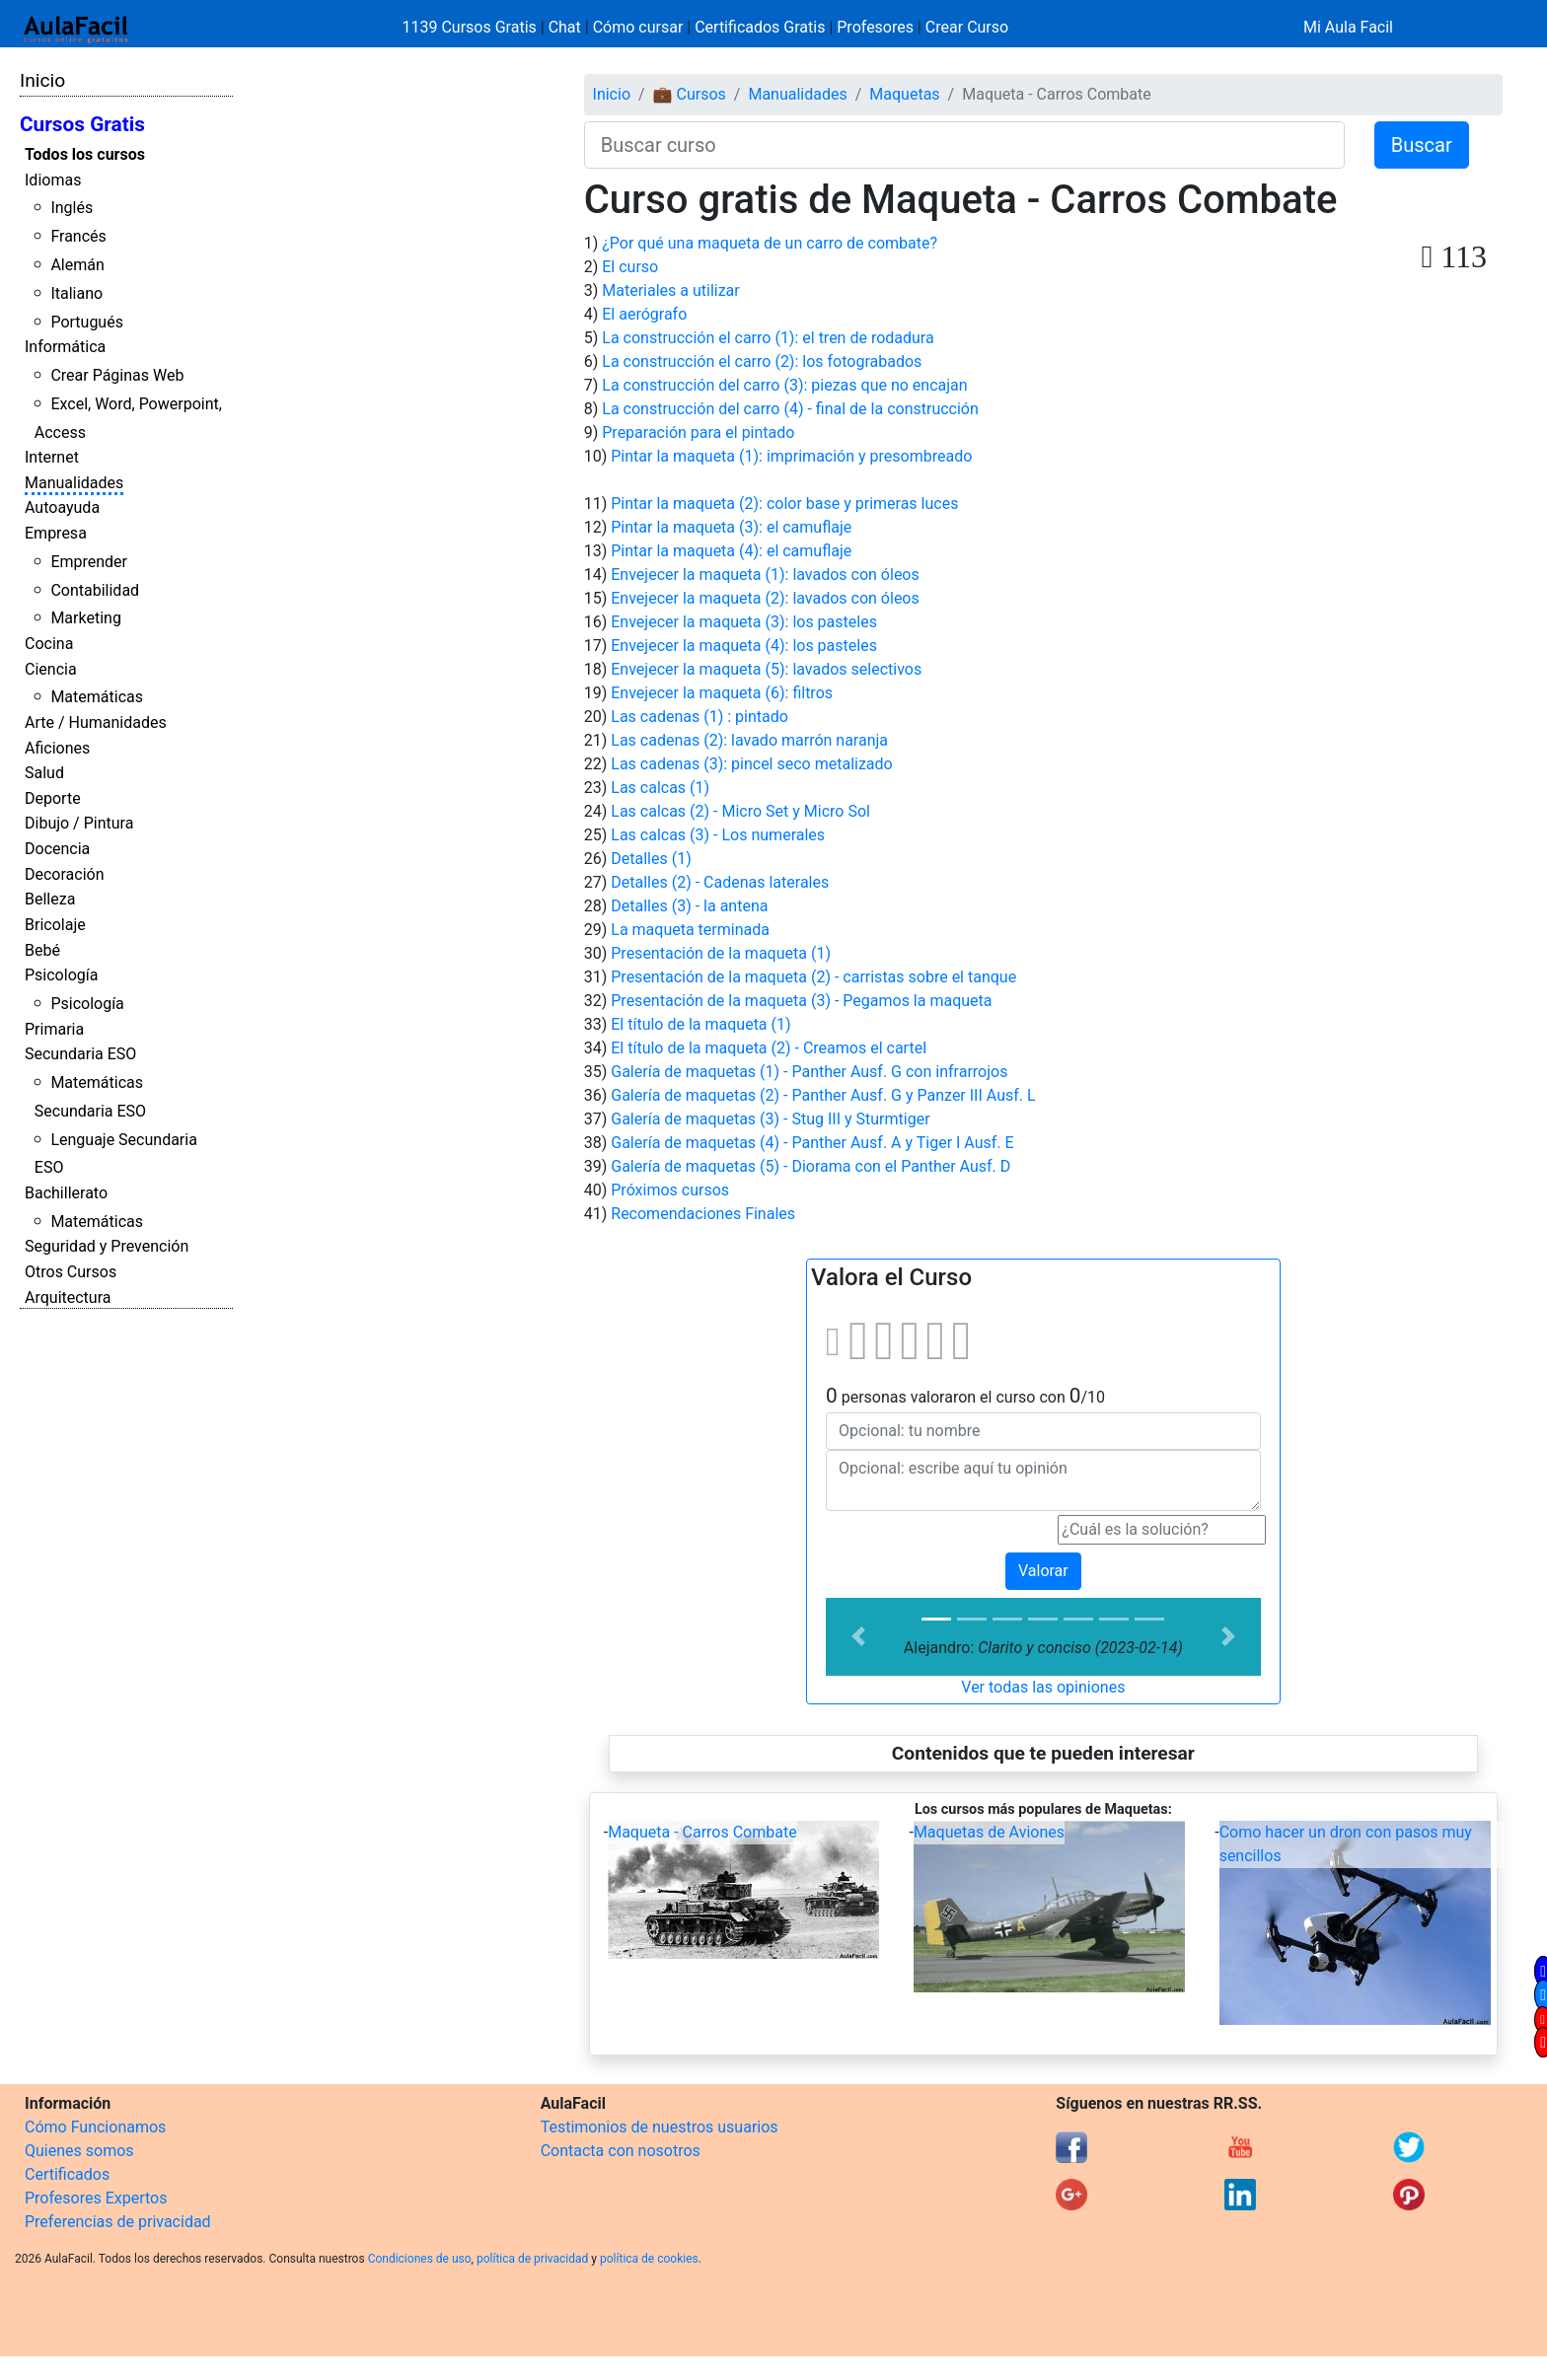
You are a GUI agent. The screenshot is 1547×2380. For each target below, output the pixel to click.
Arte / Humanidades (96, 722)
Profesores (875, 27)
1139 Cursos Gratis (472, 27)
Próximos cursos (670, 1190)
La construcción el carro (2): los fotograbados (761, 361)
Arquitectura (67, 1297)
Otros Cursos (70, 1271)
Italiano (76, 293)
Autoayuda (62, 507)
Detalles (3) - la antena (689, 906)
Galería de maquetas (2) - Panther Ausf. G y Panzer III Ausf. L (823, 1095)
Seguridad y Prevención (106, 1246)
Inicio (42, 80)
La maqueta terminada (690, 929)
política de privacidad (532, 2259)
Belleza (50, 899)
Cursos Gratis (82, 124)
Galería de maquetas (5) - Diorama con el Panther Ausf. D (810, 1166)
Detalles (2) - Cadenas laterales (720, 882)
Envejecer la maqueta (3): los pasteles (744, 622)
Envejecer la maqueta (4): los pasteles (744, 645)
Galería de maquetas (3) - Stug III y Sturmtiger (770, 1119)
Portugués (86, 322)
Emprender (88, 561)
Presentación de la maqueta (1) (721, 953)
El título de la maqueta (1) (700, 1024)
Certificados (67, 2174)
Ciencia (51, 669)
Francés (78, 236)
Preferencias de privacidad (118, 2221)
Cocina (49, 643)
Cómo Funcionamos (95, 2127)
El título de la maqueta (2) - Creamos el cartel (768, 1048)
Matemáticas (96, 696)
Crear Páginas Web (117, 375)
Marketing (85, 618)
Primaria (54, 1029)
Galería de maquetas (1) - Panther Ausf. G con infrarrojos (809, 1071)
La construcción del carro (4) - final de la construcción (790, 408)
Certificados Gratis (760, 27)
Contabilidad (94, 590)
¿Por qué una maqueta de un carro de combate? (769, 243)
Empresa (56, 533)
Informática (65, 346)
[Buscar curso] (964, 145)
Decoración (65, 874)
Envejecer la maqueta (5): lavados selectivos (766, 669)
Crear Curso (966, 27)
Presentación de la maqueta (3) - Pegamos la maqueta (801, 1000)
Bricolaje (55, 924)
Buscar (1421, 145)
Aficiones (57, 748)
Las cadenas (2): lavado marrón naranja (749, 740)
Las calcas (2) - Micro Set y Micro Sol (740, 811)
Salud (44, 772)
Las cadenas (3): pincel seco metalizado (751, 764)
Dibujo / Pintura (79, 823)
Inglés (71, 207)
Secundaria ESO (80, 1054)
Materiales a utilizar (670, 290)
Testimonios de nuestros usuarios (659, 2127)
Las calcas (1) (660, 787)
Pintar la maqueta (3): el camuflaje (731, 527)
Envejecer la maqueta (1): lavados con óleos (765, 574)
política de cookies (649, 2259)
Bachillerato (66, 1193)
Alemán (77, 264)
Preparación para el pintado (698, 432)
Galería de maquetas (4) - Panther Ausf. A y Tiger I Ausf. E (812, 1142)
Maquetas (904, 94)
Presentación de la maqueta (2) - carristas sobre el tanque (813, 977)
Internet (52, 457)
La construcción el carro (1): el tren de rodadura (767, 337)
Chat (565, 27)
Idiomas (53, 180)
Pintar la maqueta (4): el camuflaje (731, 550)
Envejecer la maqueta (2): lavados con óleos (765, 598)
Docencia (57, 848)
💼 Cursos (689, 94)
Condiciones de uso (420, 2259)
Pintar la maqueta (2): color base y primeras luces (784, 503)
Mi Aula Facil (1348, 27)
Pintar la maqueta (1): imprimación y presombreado (791, 456)
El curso (630, 266)
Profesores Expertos (96, 2198)
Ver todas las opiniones (1043, 1687)
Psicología (61, 975)
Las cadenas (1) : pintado (699, 716)
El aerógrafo (644, 314)
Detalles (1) (651, 858)
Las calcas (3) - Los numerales (718, 835)
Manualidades (74, 482)
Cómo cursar (638, 27)
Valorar (1043, 1570)
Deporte (53, 798)
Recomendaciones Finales (703, 1213)
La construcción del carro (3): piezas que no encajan (784, 385)
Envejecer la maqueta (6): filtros (722, 693)
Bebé (42, 950)
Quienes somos (79, 2150)
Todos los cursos (85, 154)
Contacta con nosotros (620, 2150)
